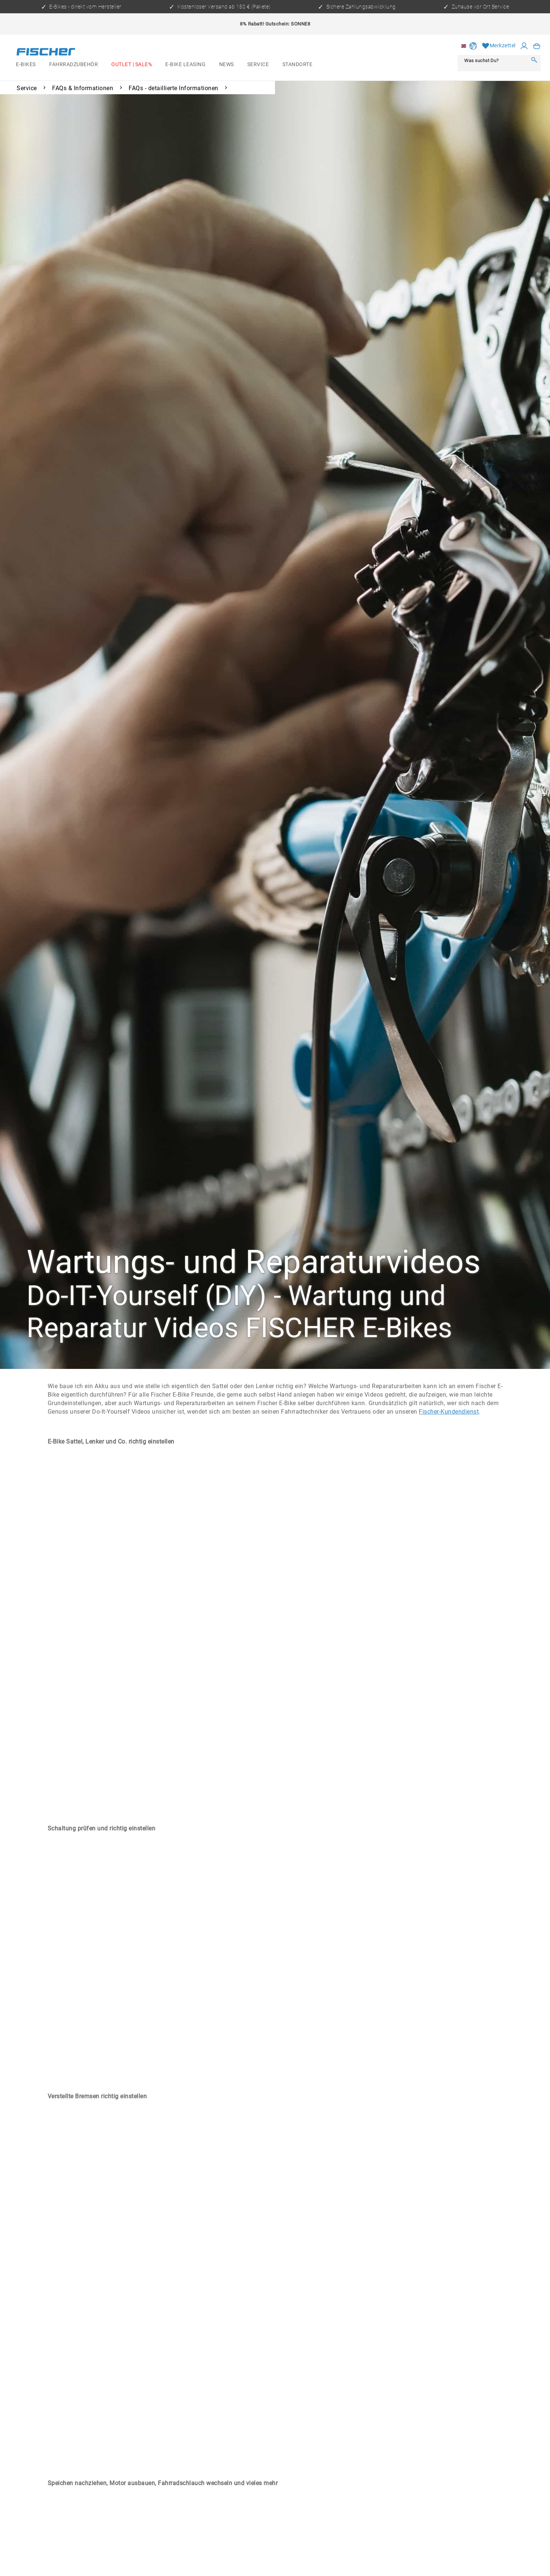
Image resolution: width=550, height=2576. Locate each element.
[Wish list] (499, 46)
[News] (227, 64)
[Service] (258, 64)
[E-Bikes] (26, 64)
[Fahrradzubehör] (74, 64)
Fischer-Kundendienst (449, 1411)
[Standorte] (297, 64)
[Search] (534, 60)
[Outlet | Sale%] (132, 64)
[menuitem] (26, 64)
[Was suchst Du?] (494, 60)
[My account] (524, 46)
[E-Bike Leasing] (185, 64)
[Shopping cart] (537, 46)
